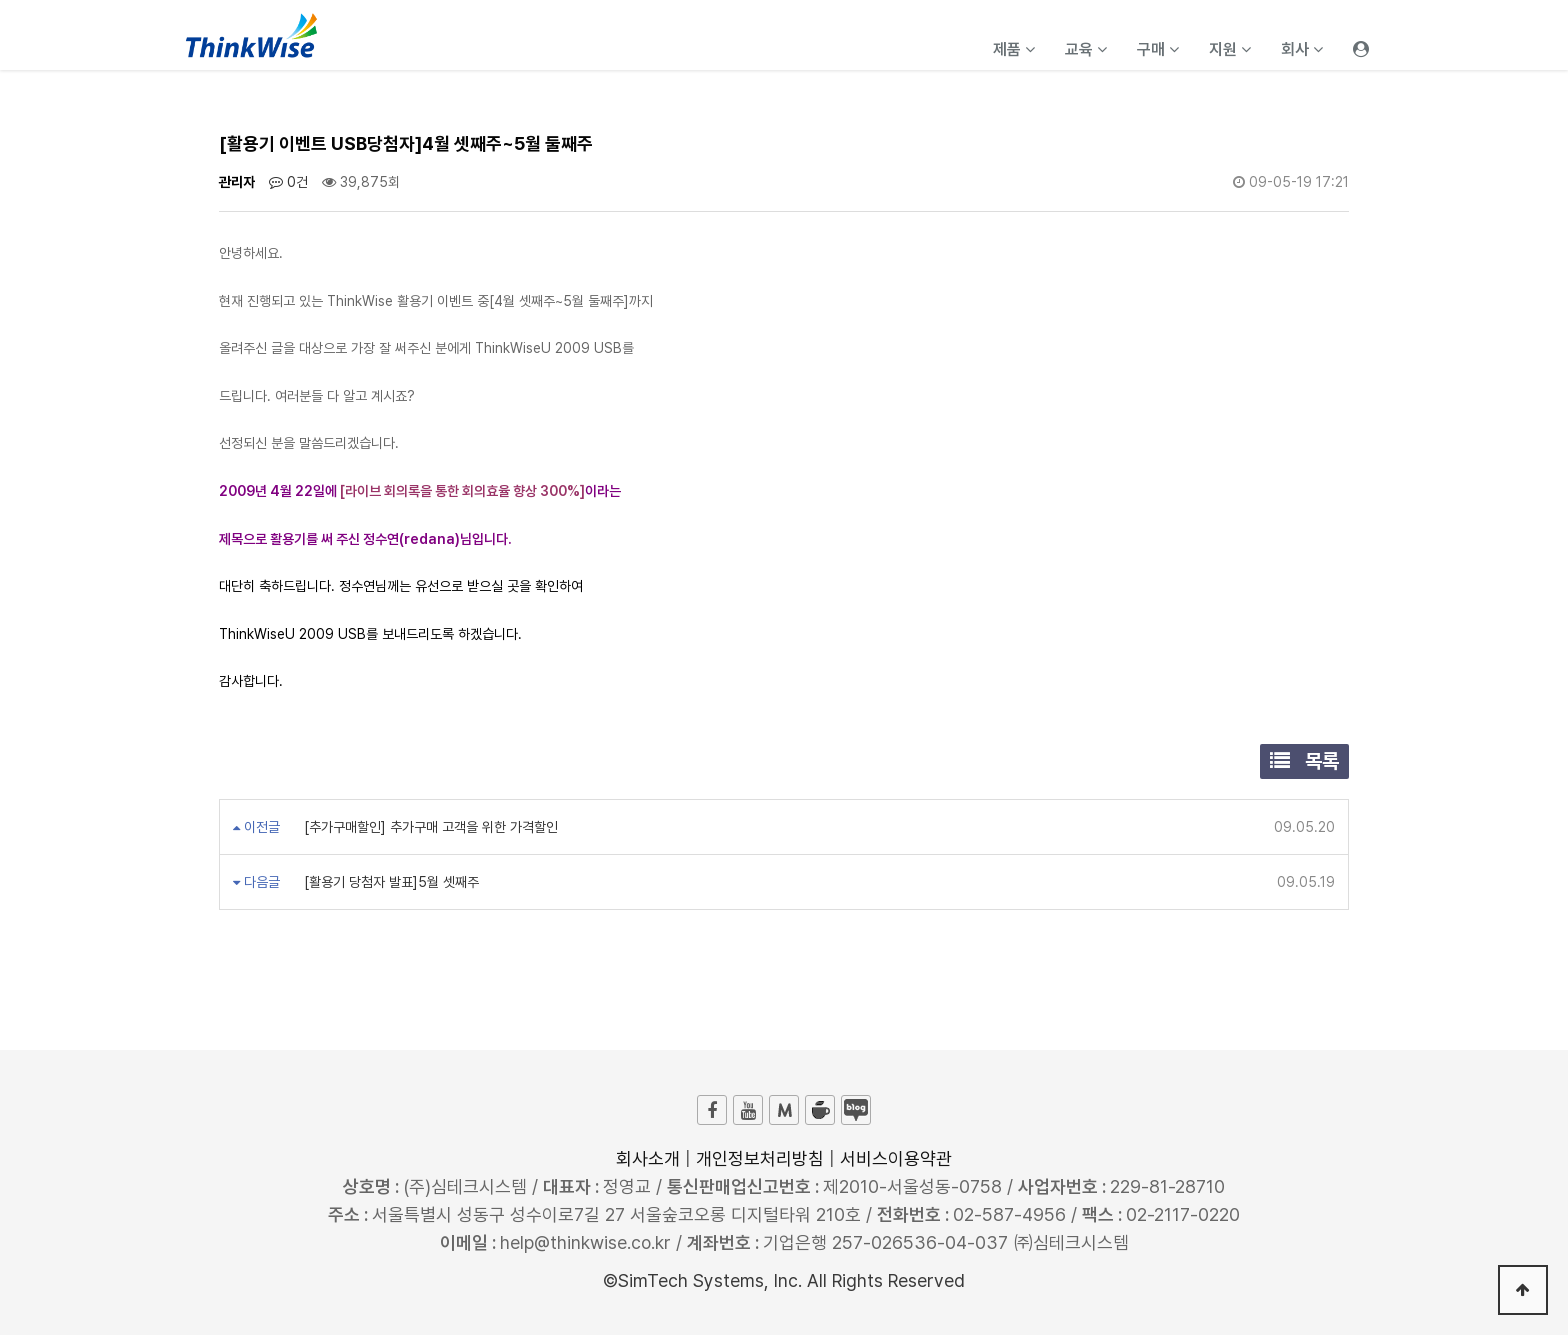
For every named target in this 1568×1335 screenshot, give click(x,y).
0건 (288, 182)
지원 (1230, 49)
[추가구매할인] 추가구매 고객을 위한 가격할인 (429, 827)
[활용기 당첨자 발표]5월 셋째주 (389, 882)
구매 (1158, 49)
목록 (1304, 761)
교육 (1086, 49)
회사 (1302, 49)
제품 (1014, 49)
